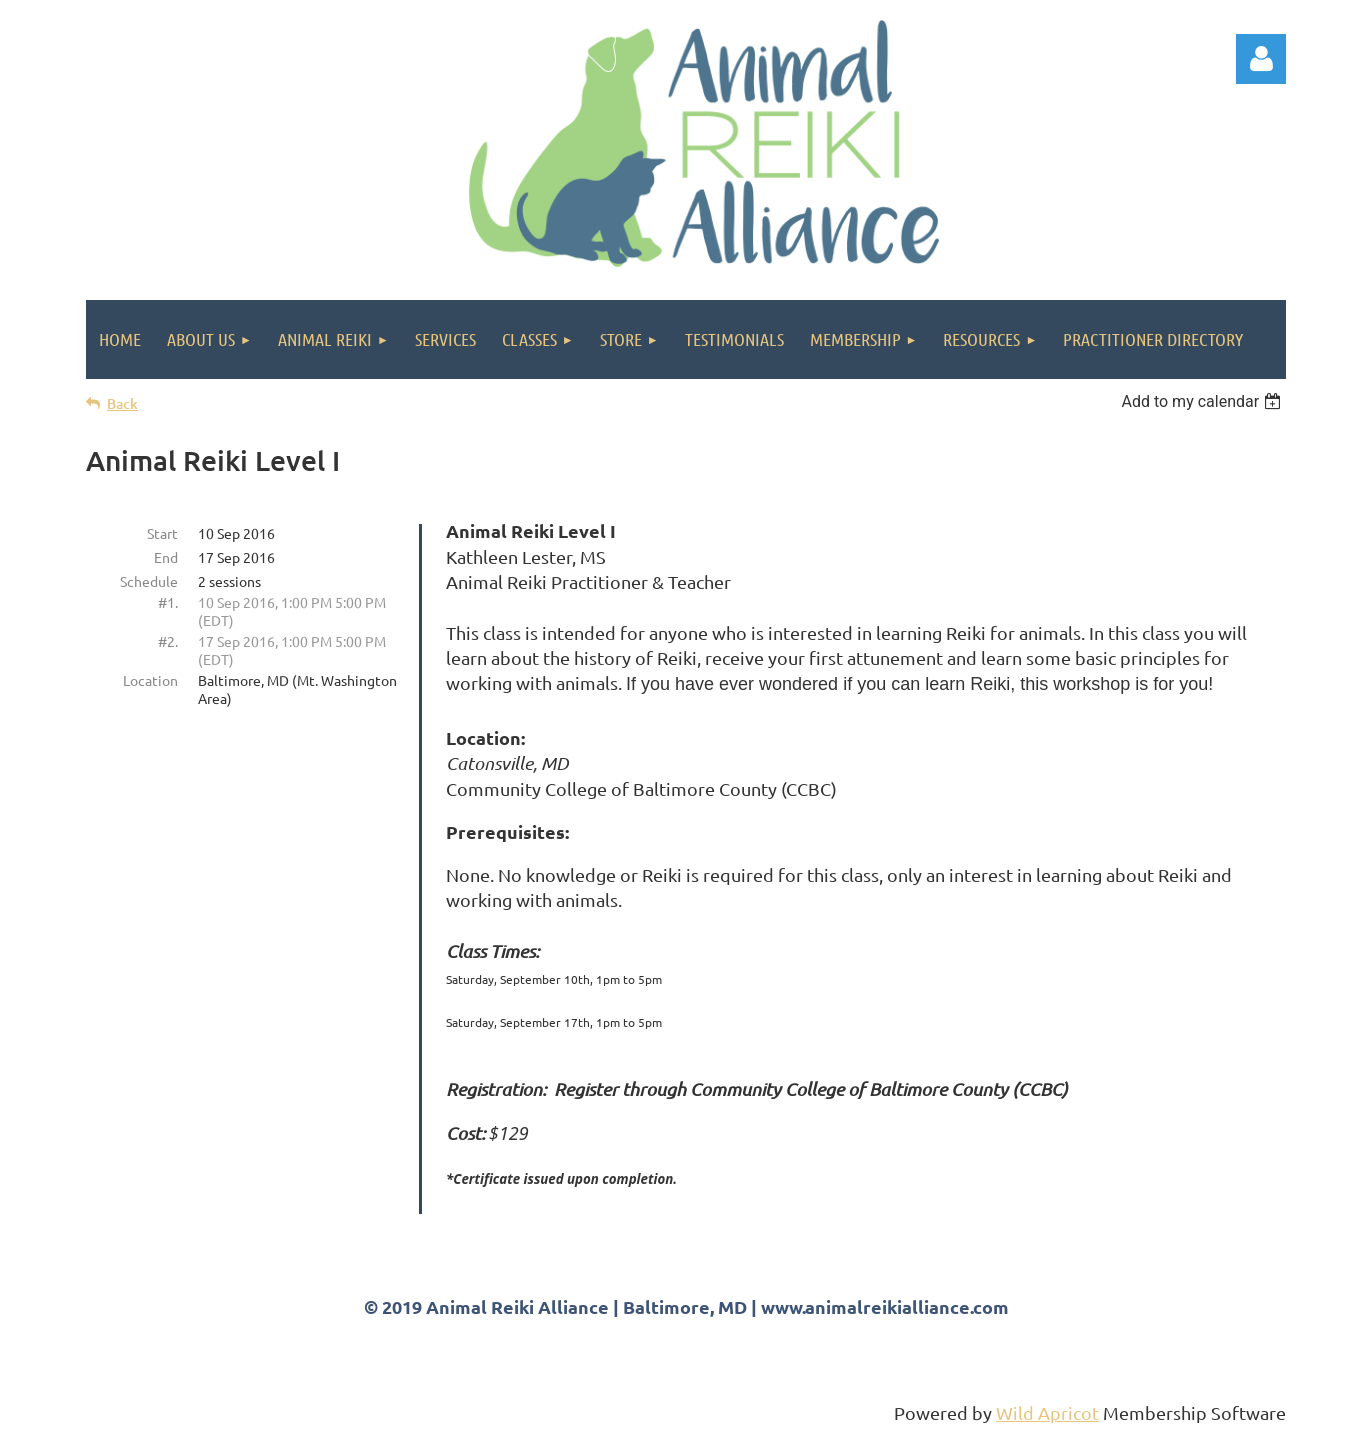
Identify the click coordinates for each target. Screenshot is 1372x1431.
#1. (168, 602)
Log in (1261, 59)
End (166, 557)
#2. (168, 641)
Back (122, 403)
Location (150, 680)
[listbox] (1203, 401)
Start (162, 533)
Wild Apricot (1047, 1412)
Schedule (149, 581)
